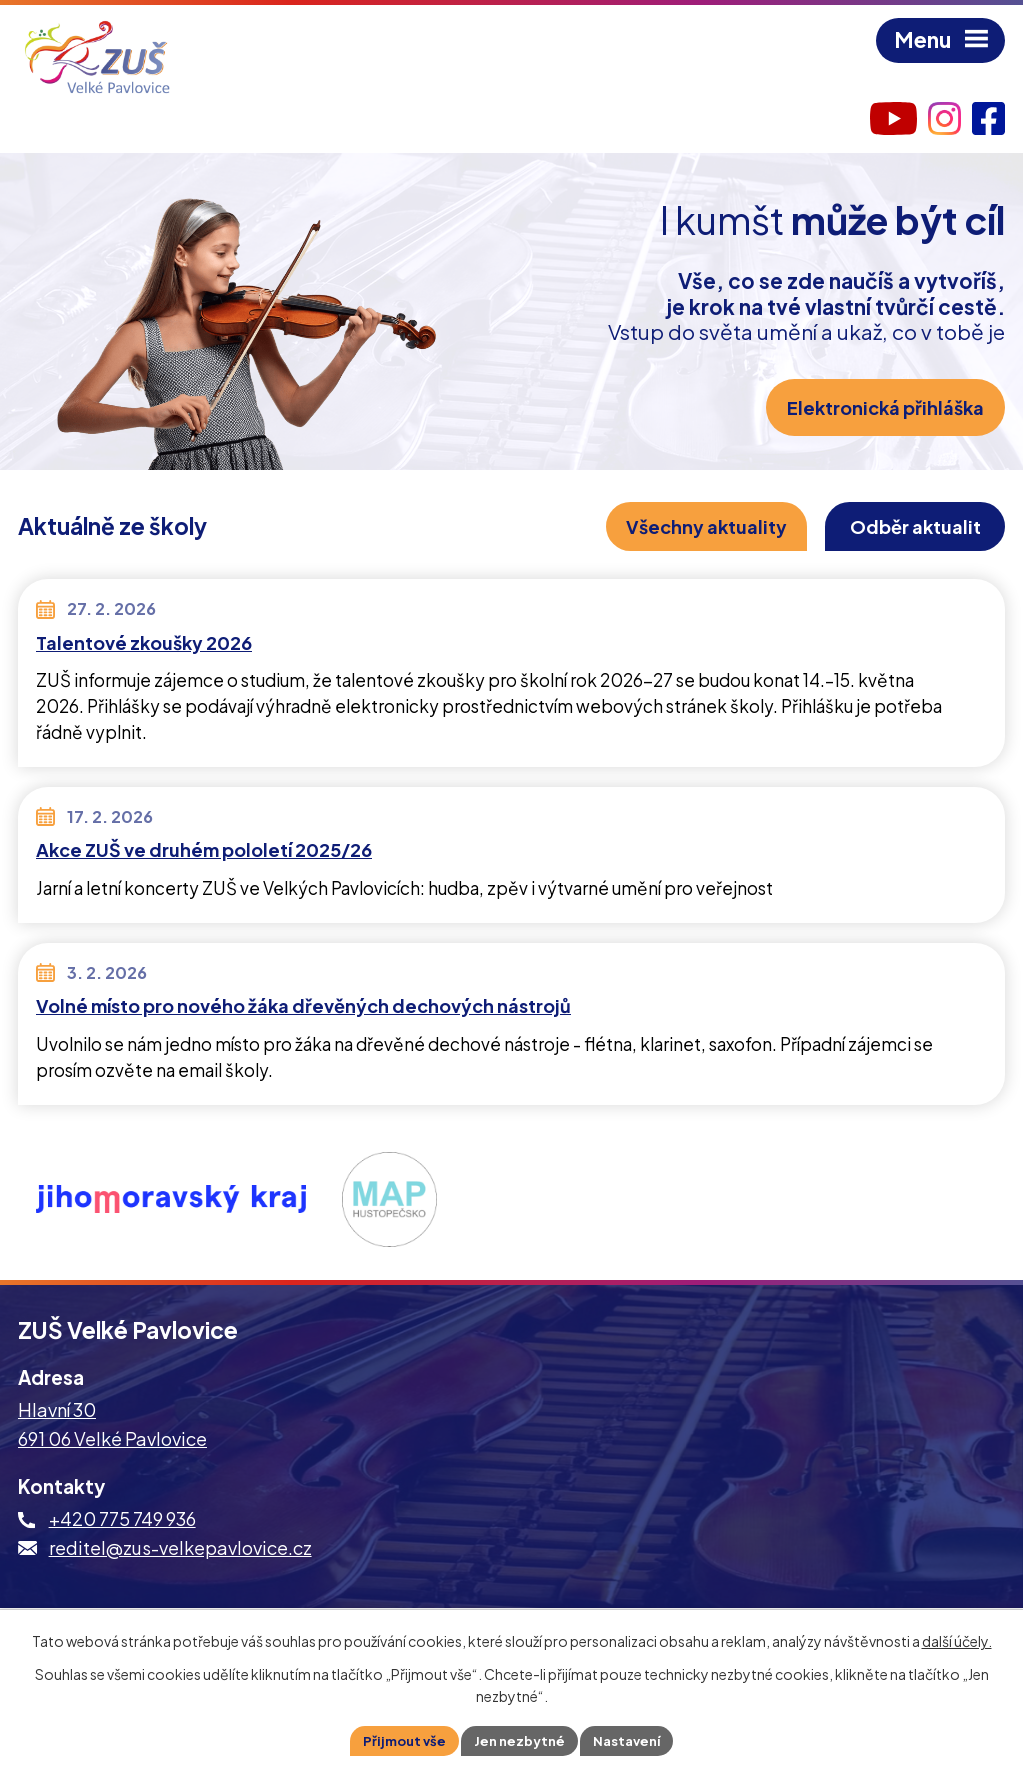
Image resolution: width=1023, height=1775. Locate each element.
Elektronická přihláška (881, 409)
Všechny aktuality (685, 528)
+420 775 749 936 (122, 1522)
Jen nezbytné (519, 1739)
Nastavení (633, 1739)
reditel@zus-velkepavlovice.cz (180, 1551)
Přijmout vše (397, 1739)
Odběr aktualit (907, 528)
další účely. (957, 1639)
